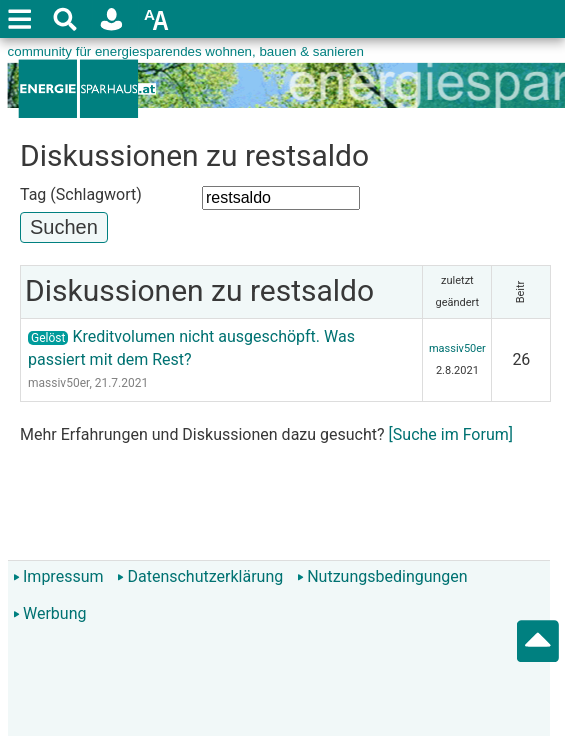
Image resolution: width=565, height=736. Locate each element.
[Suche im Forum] (451, 434)
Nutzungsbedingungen (382, 576)
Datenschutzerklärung (200, 576)
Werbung (49, 613)
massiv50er (58, 383)
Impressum (58, 576)
